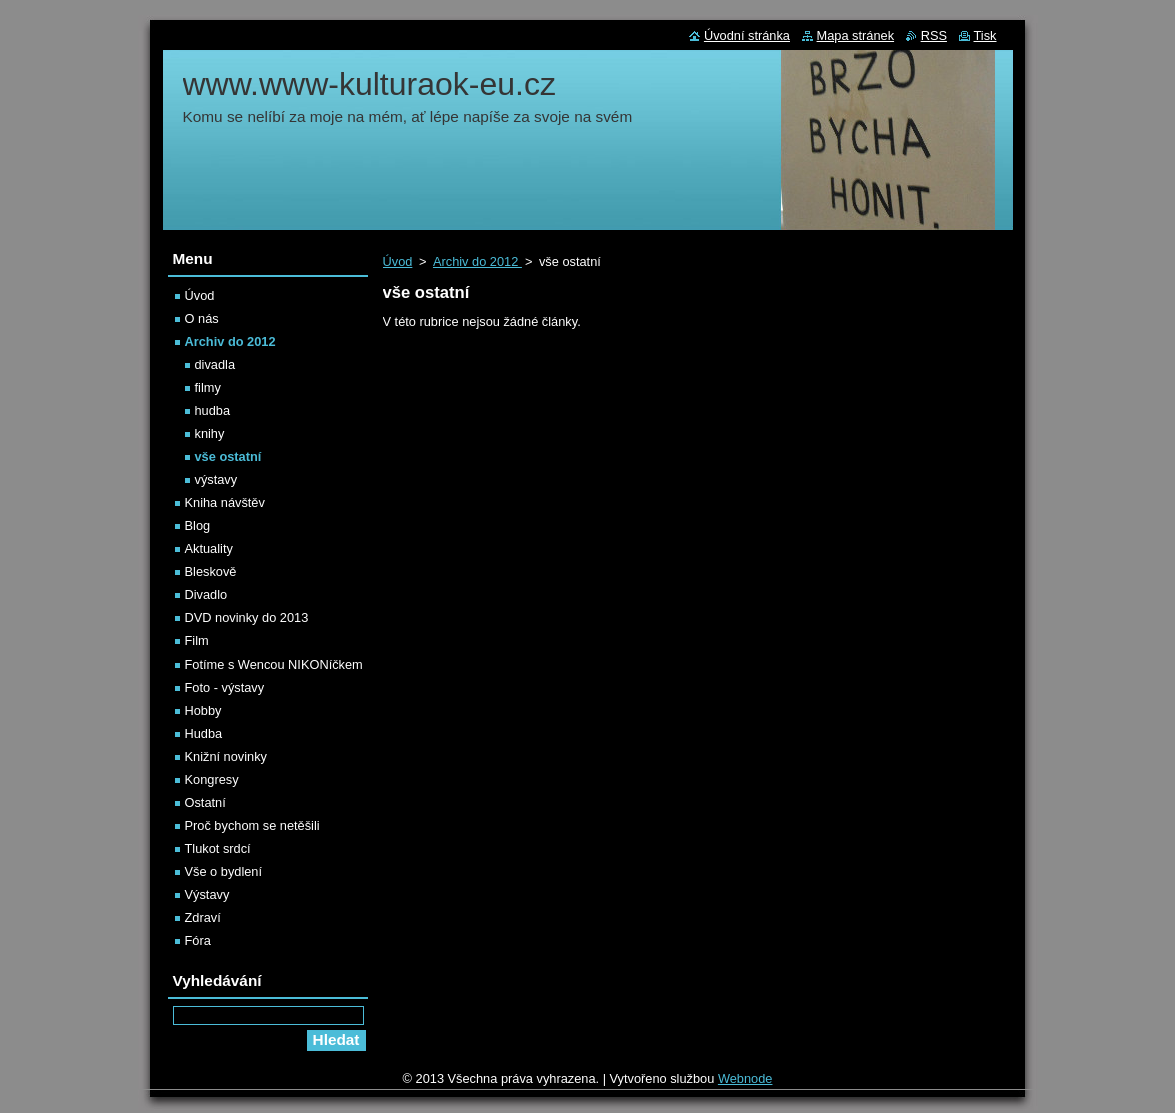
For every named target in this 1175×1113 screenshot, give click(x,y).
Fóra (198, 940)
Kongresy (212, 779)
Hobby (203, 710)
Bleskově (211, 571)
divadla (215, 364)
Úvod (398, 261)
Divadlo (206, 594)
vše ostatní (228, 456)
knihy (210, 433)
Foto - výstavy (225, 687)
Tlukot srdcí (218, 848)
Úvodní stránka (747, 35)
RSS (934, 35)
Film (197, 640)
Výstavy (207, 894)
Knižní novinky (226, 756)
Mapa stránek (856, 35)
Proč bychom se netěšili (252, 825)
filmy (208, 387)
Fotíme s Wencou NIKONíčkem (274, 664)
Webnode (745, 1078)
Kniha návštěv (225, 502)
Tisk (985, 35)
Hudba (204, 733)
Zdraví (203, 917)
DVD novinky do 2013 (247, 617)
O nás (202, 318)
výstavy (216, 479)
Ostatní (205, 802)
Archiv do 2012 (477, 261)
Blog (198, 525)
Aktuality (209, 548)
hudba (213, 410)
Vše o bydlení (224, 871)
